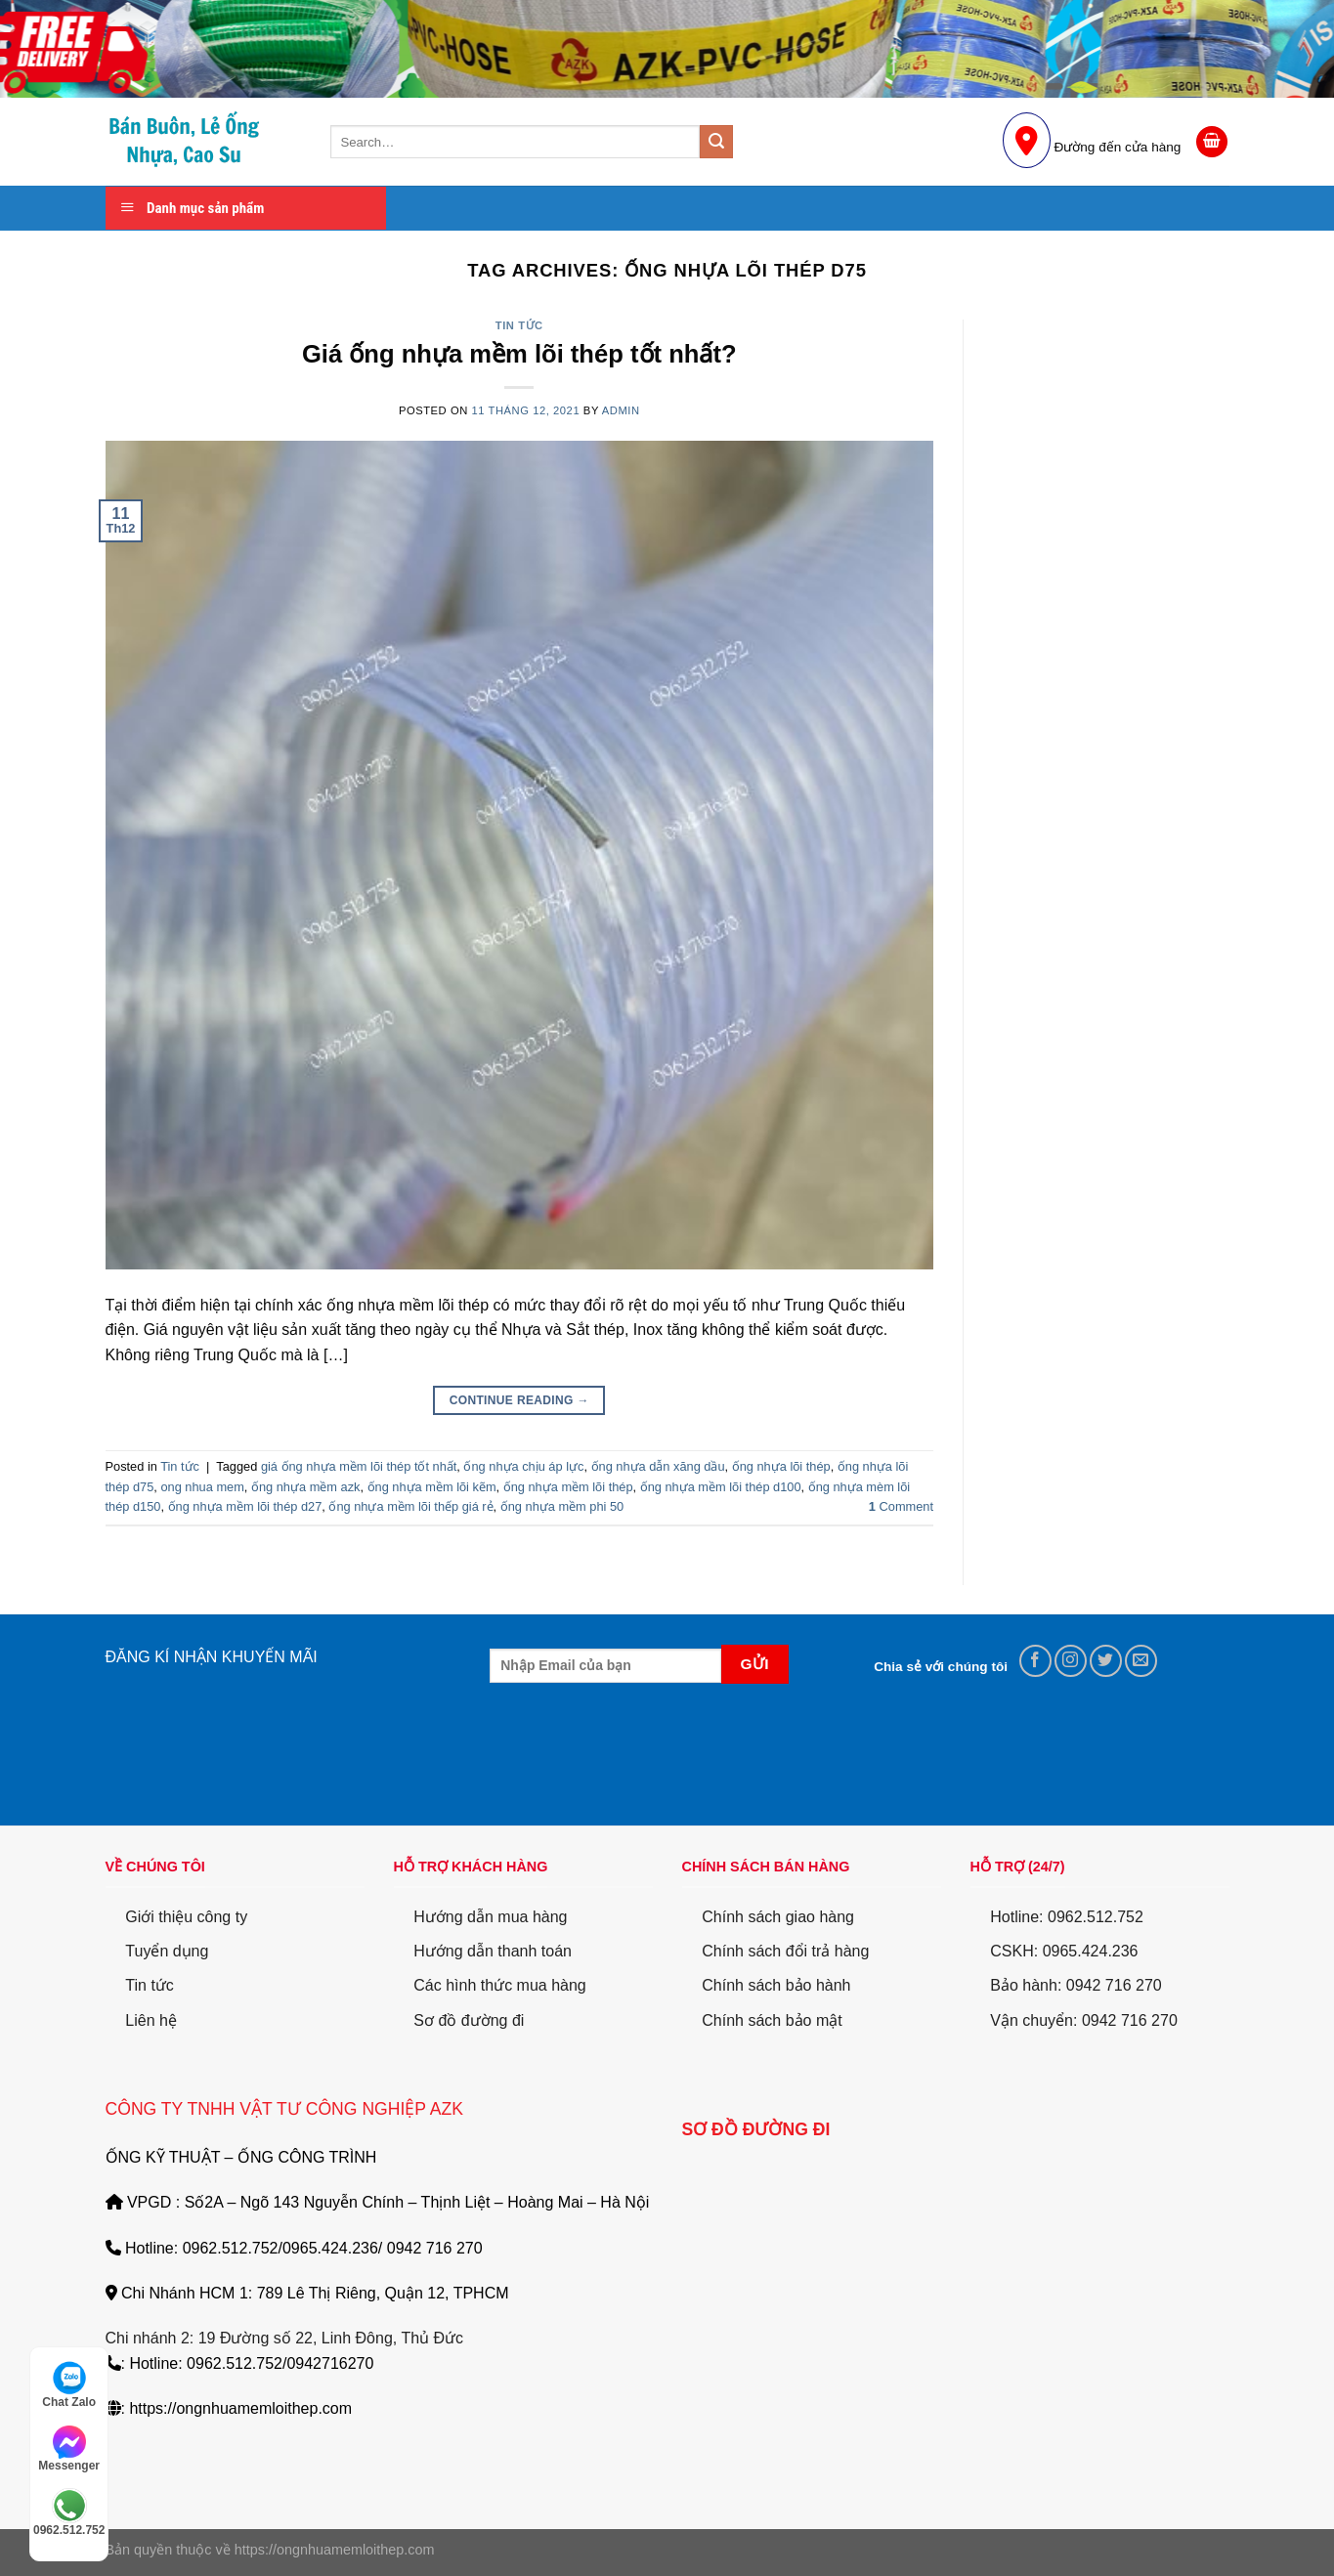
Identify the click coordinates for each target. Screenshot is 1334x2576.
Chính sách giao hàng (778, 1917)
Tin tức (519, 325)
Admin (621, 410)
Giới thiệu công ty (186, 1917)
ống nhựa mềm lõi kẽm (431, 1487)
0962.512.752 (69, 2512)
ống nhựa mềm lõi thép (568, 1487)
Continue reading (519, 1401)
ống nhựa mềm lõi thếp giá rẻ (410, 1506)
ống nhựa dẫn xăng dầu (658, 1466)
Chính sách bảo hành (776, 1985)
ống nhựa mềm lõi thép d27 (245, 1506)
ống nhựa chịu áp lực (523, 1466)
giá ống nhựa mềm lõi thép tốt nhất (358, 1466)
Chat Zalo (69, 2384)
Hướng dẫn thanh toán (492, 1951)
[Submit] (716, 141)
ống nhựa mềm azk (306, 1487)
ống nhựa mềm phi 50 (562, 1506)
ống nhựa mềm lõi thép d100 (720, 1487)
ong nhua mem (201, 1487)
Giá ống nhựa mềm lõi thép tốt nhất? (519, 353)
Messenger (69, 2449)
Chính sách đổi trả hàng (785, 1951)
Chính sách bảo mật (771, 2020)
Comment (901, 1506)
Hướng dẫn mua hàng (490, 1917)
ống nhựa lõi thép (781, 1466)
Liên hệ (151, 2020)
